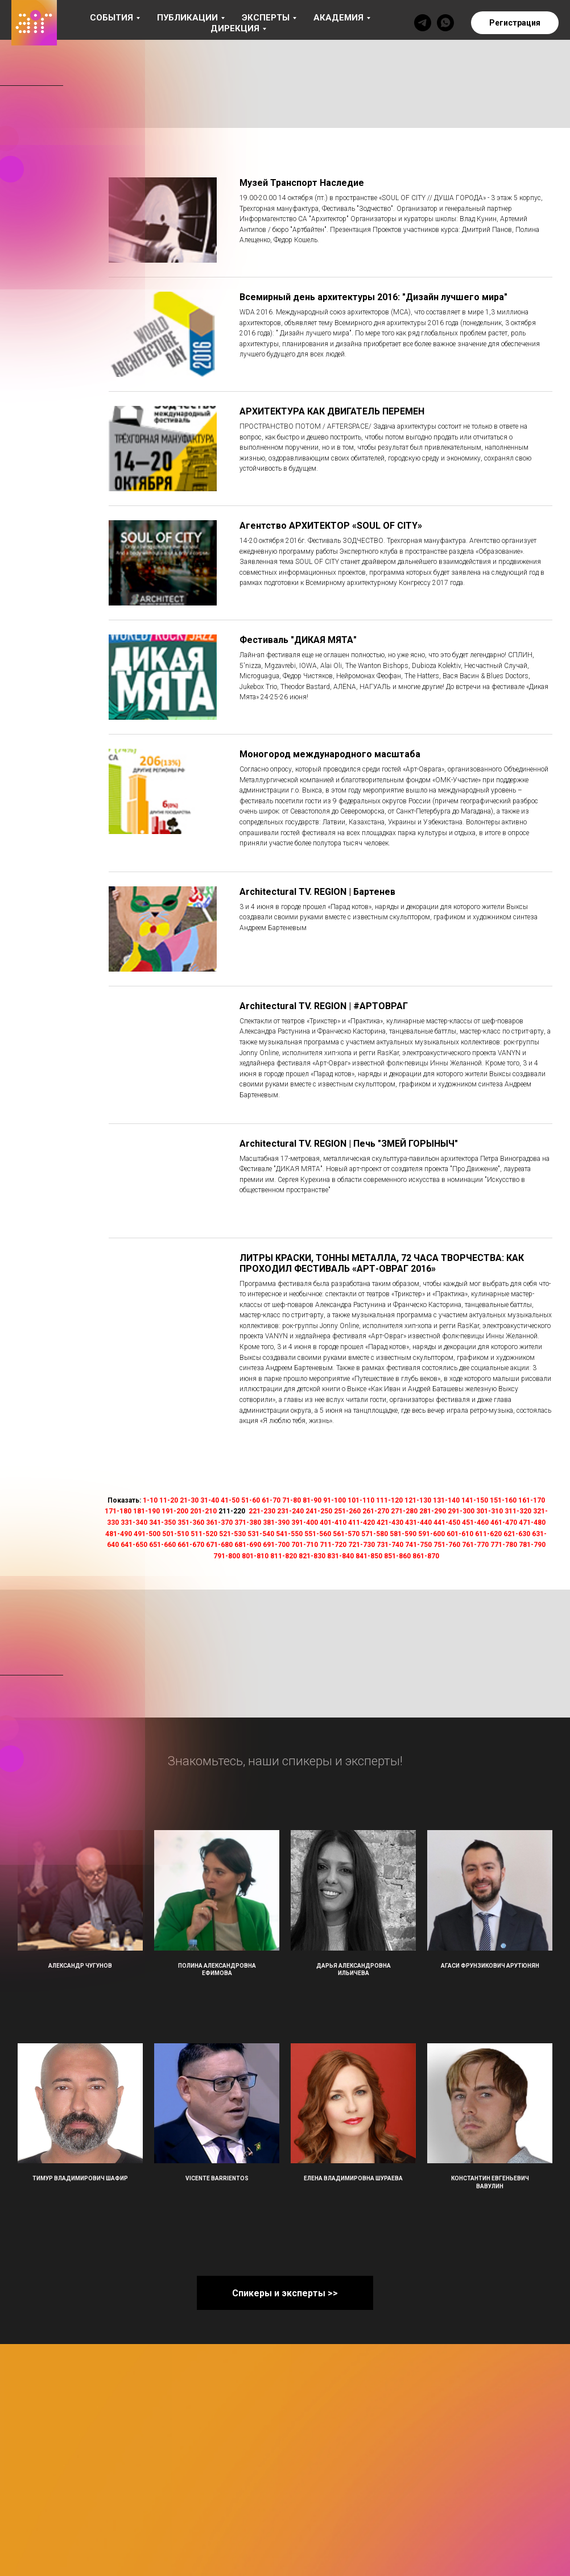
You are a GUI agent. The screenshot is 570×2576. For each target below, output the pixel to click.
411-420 (361, 1522)
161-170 (531, 1500)
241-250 (318, 1511)
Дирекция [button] (234, 28)
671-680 (219, 1545)
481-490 (118, 1534)
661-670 (190, 1545)
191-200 (175, 1511)
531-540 (260, 1534)
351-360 (190, 1522)
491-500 (147, 1534)
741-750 (418, 1545)
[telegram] (422, 22)
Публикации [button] (187, 18)
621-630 (516, 1534)
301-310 (489, 1511)
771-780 (503, 1545)
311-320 (518, 1511)
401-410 (333, 1522)
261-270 (375, 1511)
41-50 (230, 1500)
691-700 (276, 1545)
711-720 (333, 1545)
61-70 (271, 1500)
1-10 (150, 1500)
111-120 (389, 1500)
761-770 (475, 1545)
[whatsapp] (445, 22)
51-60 (250, 1500)
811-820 (283, 1556)
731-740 (390, 1545)
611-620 (488, 1534)
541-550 (289, 1534)
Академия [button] (338, 18)
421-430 (390, 1522)
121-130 (417, 1500)
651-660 (162, 1545)
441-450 (446, 1522)
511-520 (204, 1534)
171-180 (118, 1511)
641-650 (134, 1545)
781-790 (532, 1545)
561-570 (346, 1534)
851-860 (397, 1556)
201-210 (203, 1511)
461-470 (503, 1522)
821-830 (312, 1556)
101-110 (361, 1500)
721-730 (361, 1545)
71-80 (291, 1500)
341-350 (162, 1522)
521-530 (232, 1534)
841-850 (369, 1556)
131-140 (446, 1500)
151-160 (503, 1500)
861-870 (425, 1556)
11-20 (168, 1500)
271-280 (404, 1511)
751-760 (446, 1545)
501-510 (175, 1534)
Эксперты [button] (266, 18)
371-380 (247, 1522)
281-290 (432, 1511)
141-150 (474, 1500)
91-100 (334, 1500)
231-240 (290, 1511)
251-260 (347, 1511)
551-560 (317, 1534)
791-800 (226, 1556)
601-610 (460, 1534)
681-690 (247, 1545)
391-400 (304, 1522)
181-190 (146, 1511)
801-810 (255, 1556)
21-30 (189, 1500)
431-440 (418, 1522)
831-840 (340, 1556)
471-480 (532, 1522)
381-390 (276, 1522)
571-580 (374, 1534)
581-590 (403, 1534)
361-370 (219, 1522)
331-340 (134, 1522)
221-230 (262, 1511)
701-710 (304, 1545)
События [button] (111, 18)
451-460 (475, 1522)
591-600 (431, 1534)
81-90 (312, 1500)
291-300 (461, 1511)
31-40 (209, 1500)
